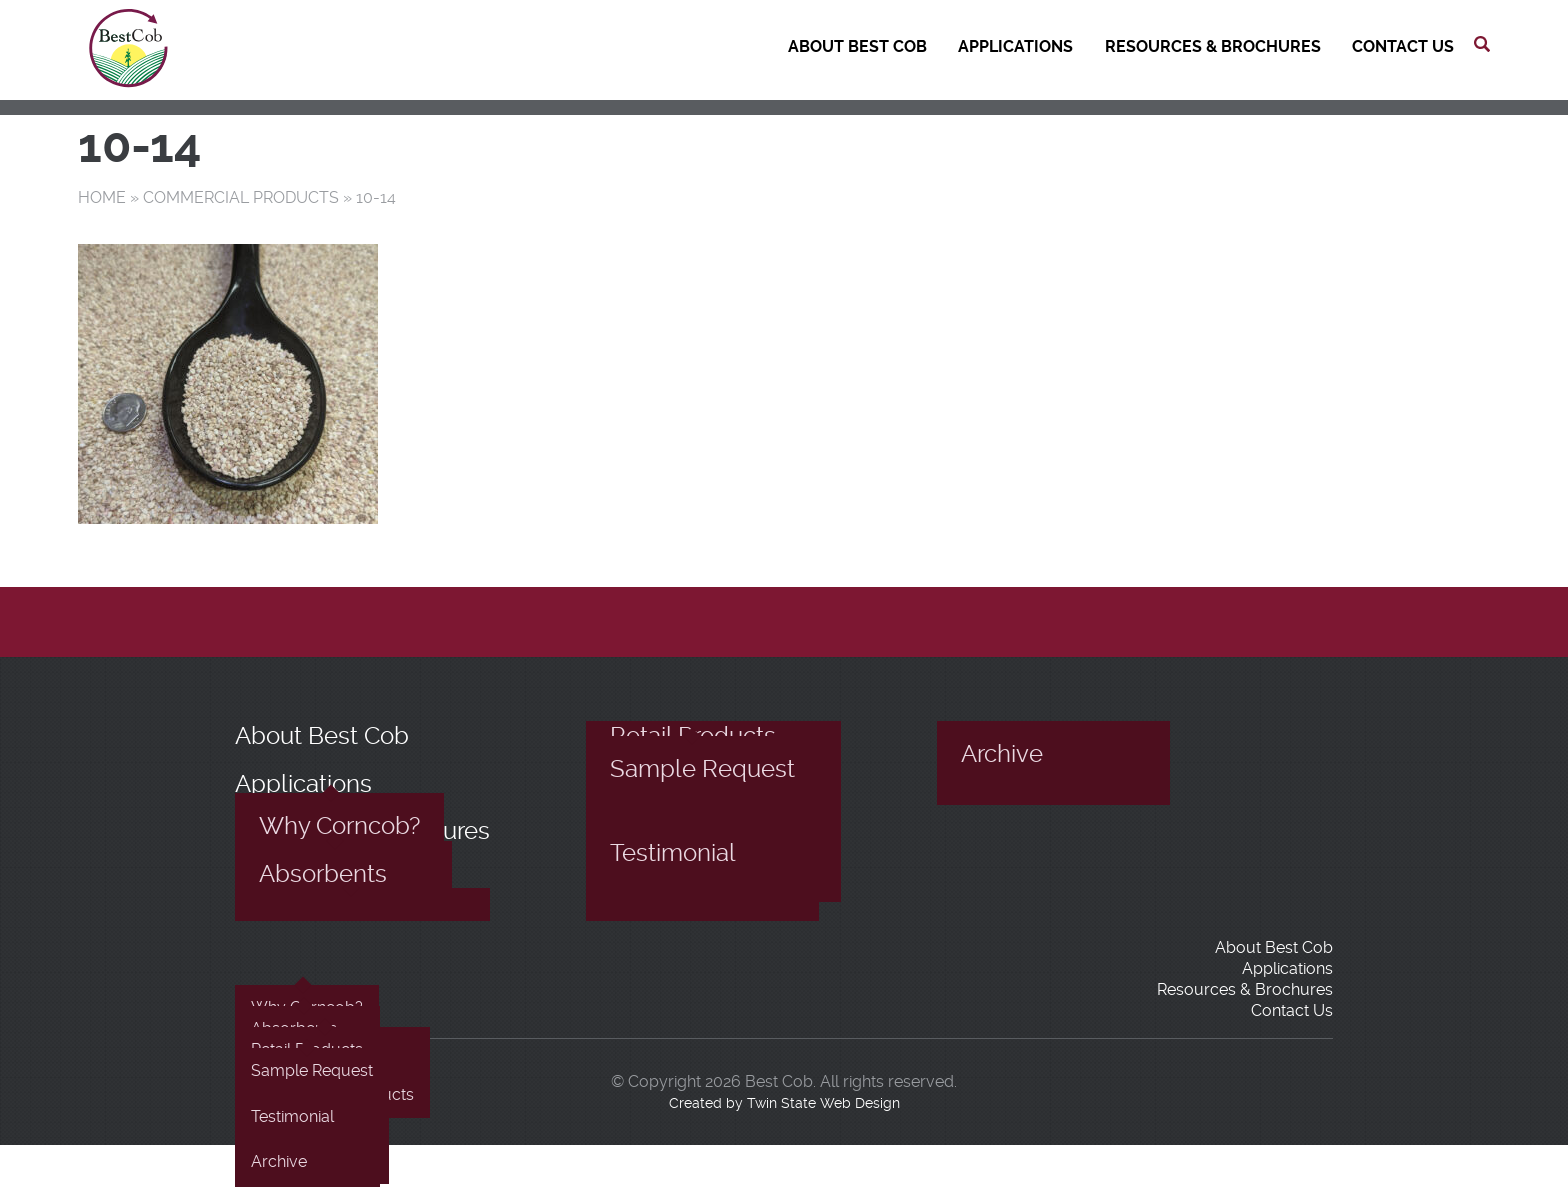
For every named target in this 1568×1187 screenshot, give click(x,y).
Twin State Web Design (823, 1103)
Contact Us (1403, 46)
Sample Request (702, 769)
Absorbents (323, 874)
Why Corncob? (339, 826)
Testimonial (673, 853)
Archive (1002, 754)
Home (102, 197)
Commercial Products (241, 197)
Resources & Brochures (1213, 46)
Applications (1015, 46)
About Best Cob (857, 46)
